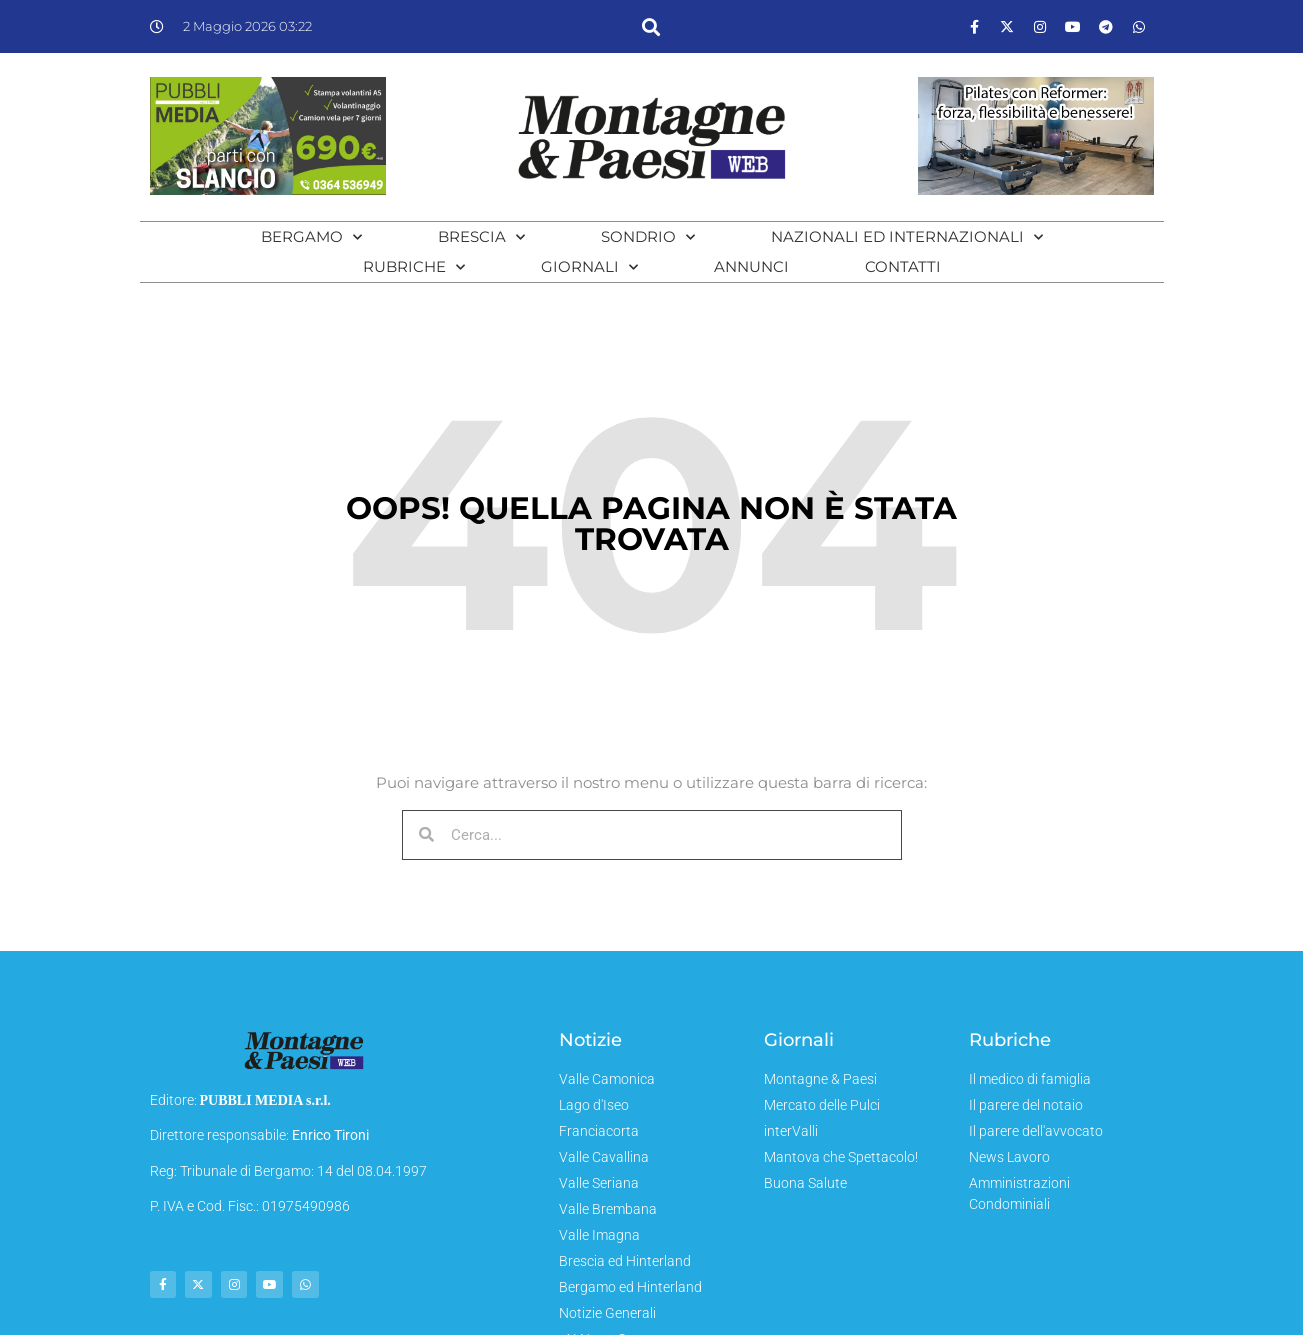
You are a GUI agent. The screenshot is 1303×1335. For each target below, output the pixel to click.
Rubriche (414, 267)
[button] (651, 26)
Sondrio (648, 237)
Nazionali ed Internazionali (907, 237)
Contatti (903, 266)
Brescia (481, 237)
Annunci (751, 266)
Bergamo (311, 237)
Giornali (589, 267)
